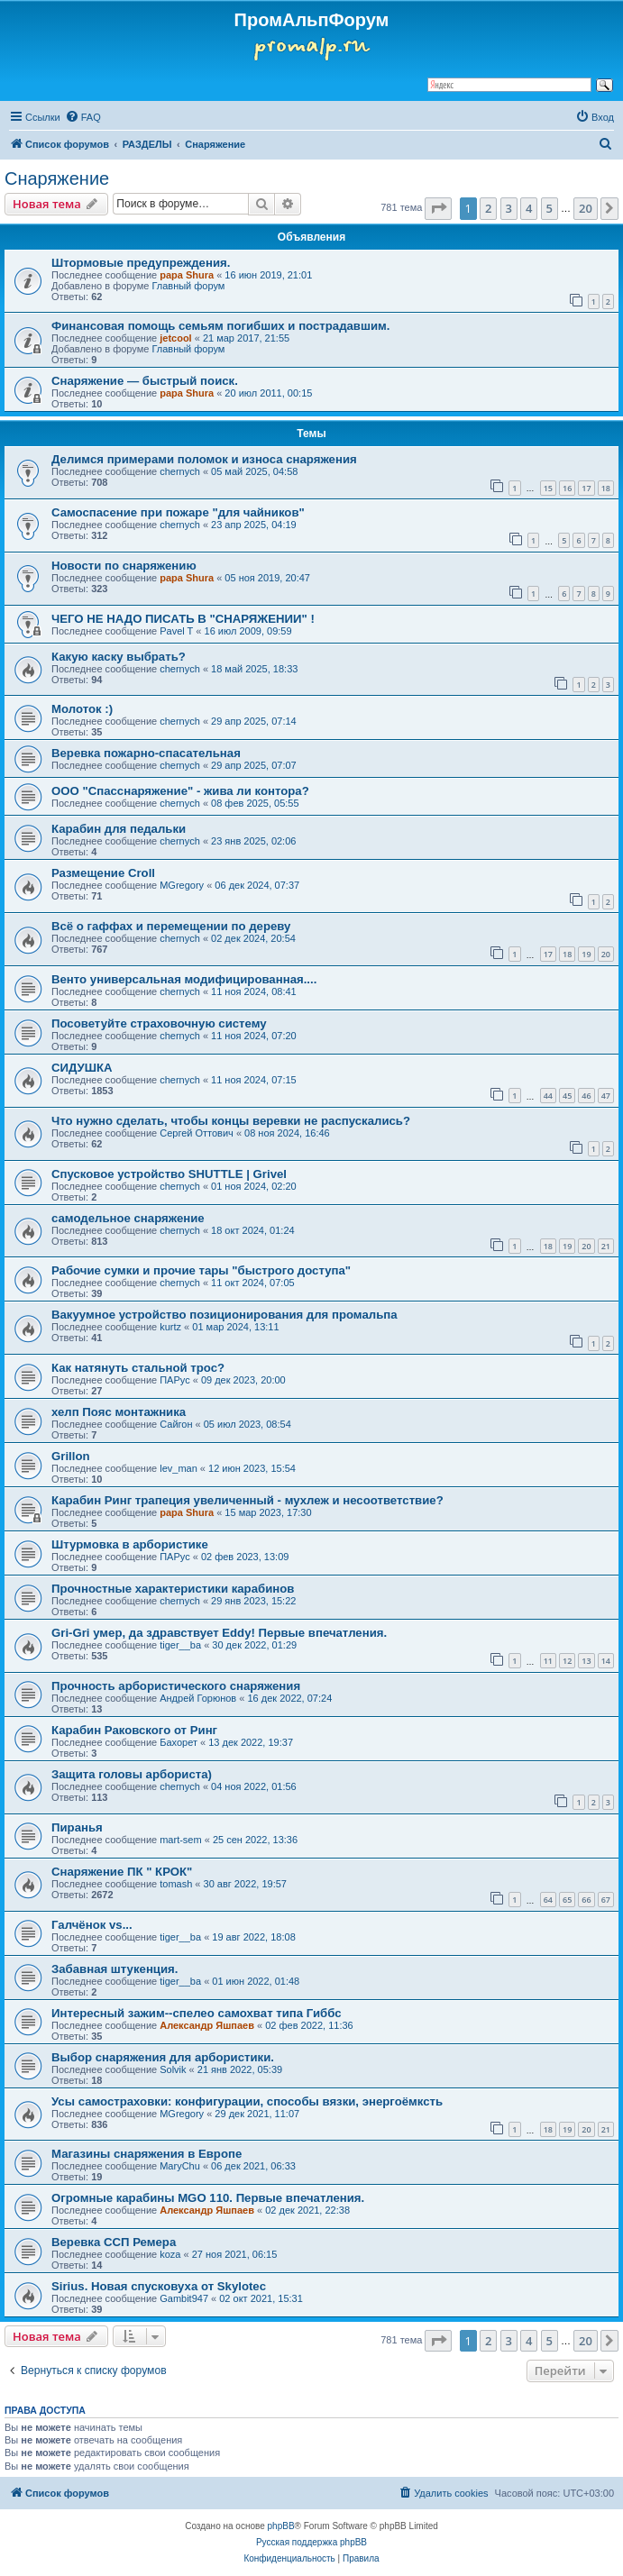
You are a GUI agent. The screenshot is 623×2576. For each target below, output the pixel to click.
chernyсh (180, 471)
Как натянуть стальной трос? (137, 1368)
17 (586, 488)
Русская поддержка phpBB (311, 2542)
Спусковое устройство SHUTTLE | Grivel (169, 1174)
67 (605, 1899)
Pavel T (176, 631)
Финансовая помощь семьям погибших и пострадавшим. (220, 326)
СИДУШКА (82, 1067)
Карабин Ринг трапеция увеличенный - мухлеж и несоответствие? (247, 1500)
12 (567, 1661)
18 (605, 488)
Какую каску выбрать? (118, 656)
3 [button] (509, 208)
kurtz (170, 1326)
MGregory (182, 885)
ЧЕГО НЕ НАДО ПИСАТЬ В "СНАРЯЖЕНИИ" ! (183, 619)
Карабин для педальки (118, 829)
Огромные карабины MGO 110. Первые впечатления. (207, 2198)
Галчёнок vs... (92, 1925)
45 (567, 1095)
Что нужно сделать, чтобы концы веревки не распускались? (230, 1121)
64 (548, 1899)
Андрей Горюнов (198, 1698)
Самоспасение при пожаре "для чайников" (178, 512)
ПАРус (174, 1380)
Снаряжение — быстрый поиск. (144, 381)
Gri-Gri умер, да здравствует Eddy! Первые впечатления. (219, 1633)
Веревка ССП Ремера (113, 2242)
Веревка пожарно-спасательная (146, 753)
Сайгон (176, 1424)
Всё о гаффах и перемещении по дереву (170, 926)
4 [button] (529, 208)
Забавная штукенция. (114, 1969)
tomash (176, 1883)
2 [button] (488, 208)
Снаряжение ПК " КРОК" (121, 1871)
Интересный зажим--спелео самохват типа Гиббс (196, 2013)
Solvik (173, 2069)
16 (567, 488)
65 (567, 1899)
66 (586, 1899)
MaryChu (180, 2165)
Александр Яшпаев (207, 2025)
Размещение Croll (103, 873)
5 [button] (549, 208)
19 (586, 954)
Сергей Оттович (197, 1133)
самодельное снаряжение (128, 1218)
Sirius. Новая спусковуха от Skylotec (158, 2286)
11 (548, 1661)
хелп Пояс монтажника (118, 1412)
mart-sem (180, 1839)
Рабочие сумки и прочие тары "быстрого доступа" (201, 1270)
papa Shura (187, 274)
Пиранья (77, 1827)
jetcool (175, 338)
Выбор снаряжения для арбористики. (162, 2057)
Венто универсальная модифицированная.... (183, 979)
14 (605, 1661)
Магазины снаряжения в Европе (146, 2153)
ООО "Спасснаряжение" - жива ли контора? (180, 791)
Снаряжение (57, 178)
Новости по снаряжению (124, 565)
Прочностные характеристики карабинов (172, 1588)
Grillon (70, 1456)
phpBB (281, 2526)
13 (586, 1661)
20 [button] (585, 208)
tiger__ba (180, 1645)
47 (605, 1095)
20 (605, 954)
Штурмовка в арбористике (129, 1544)
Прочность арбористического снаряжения (175, 1686)
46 (586, 1095)
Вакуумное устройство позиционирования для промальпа (224, 1314)
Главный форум (187, 285)
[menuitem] (83, 117)
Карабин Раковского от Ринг (134, 1730)
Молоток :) (82, 709)
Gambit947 (184, 2298)
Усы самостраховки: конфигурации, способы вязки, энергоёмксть (247, 2101)
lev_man (178, 1468)
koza (170, 2254)
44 (548, 1095)
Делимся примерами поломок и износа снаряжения (204, 459)
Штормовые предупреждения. (140, 262)
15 (548, 488)
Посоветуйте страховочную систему (159, 1023)
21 (605, 1246)
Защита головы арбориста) (131, 1774)
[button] (438, 208)
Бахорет (178, 1742)
